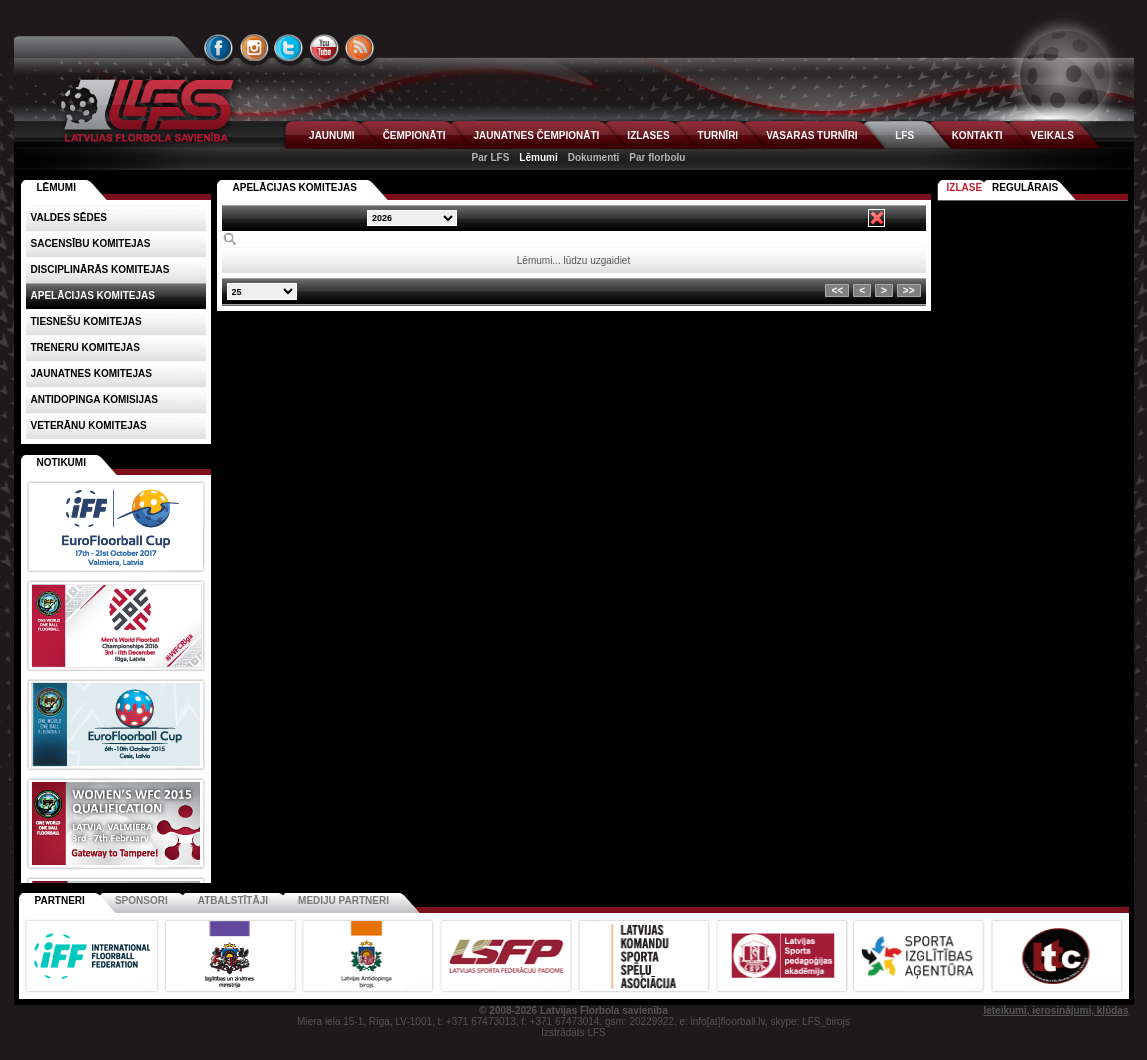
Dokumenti (594, 157)
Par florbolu (657, 157)
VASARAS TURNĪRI (811, 135)
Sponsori (141, 900)
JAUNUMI (332, 135)
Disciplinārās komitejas (100, 269)
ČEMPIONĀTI (414, 135)
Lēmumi (538, 157)
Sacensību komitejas (91, 243)
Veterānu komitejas (89, 425)
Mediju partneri (343, 900)
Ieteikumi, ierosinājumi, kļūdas (1055, 1010)
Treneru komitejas (85, 347)
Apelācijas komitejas (295, 187)
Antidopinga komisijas (94, 399)
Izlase (965, 187)
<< (837, 290)
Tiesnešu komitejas (86, 321)
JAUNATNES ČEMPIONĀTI (536, 135)
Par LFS (491, 157)
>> (909, 290)
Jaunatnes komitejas (92, 373)
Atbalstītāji (233, 900)
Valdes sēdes (69, 217)
